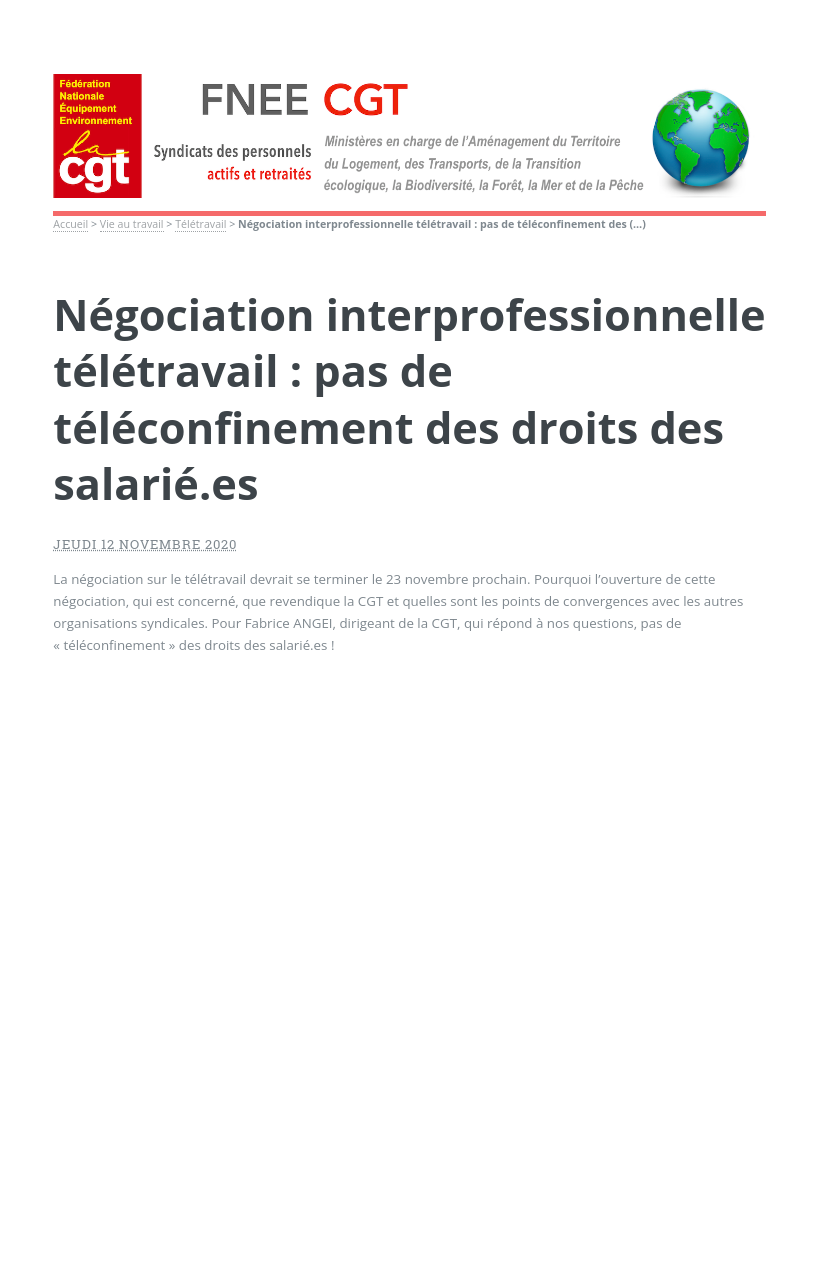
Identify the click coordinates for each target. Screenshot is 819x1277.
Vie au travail (132, 224)
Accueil (70, 224)
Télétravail (200, 224)
